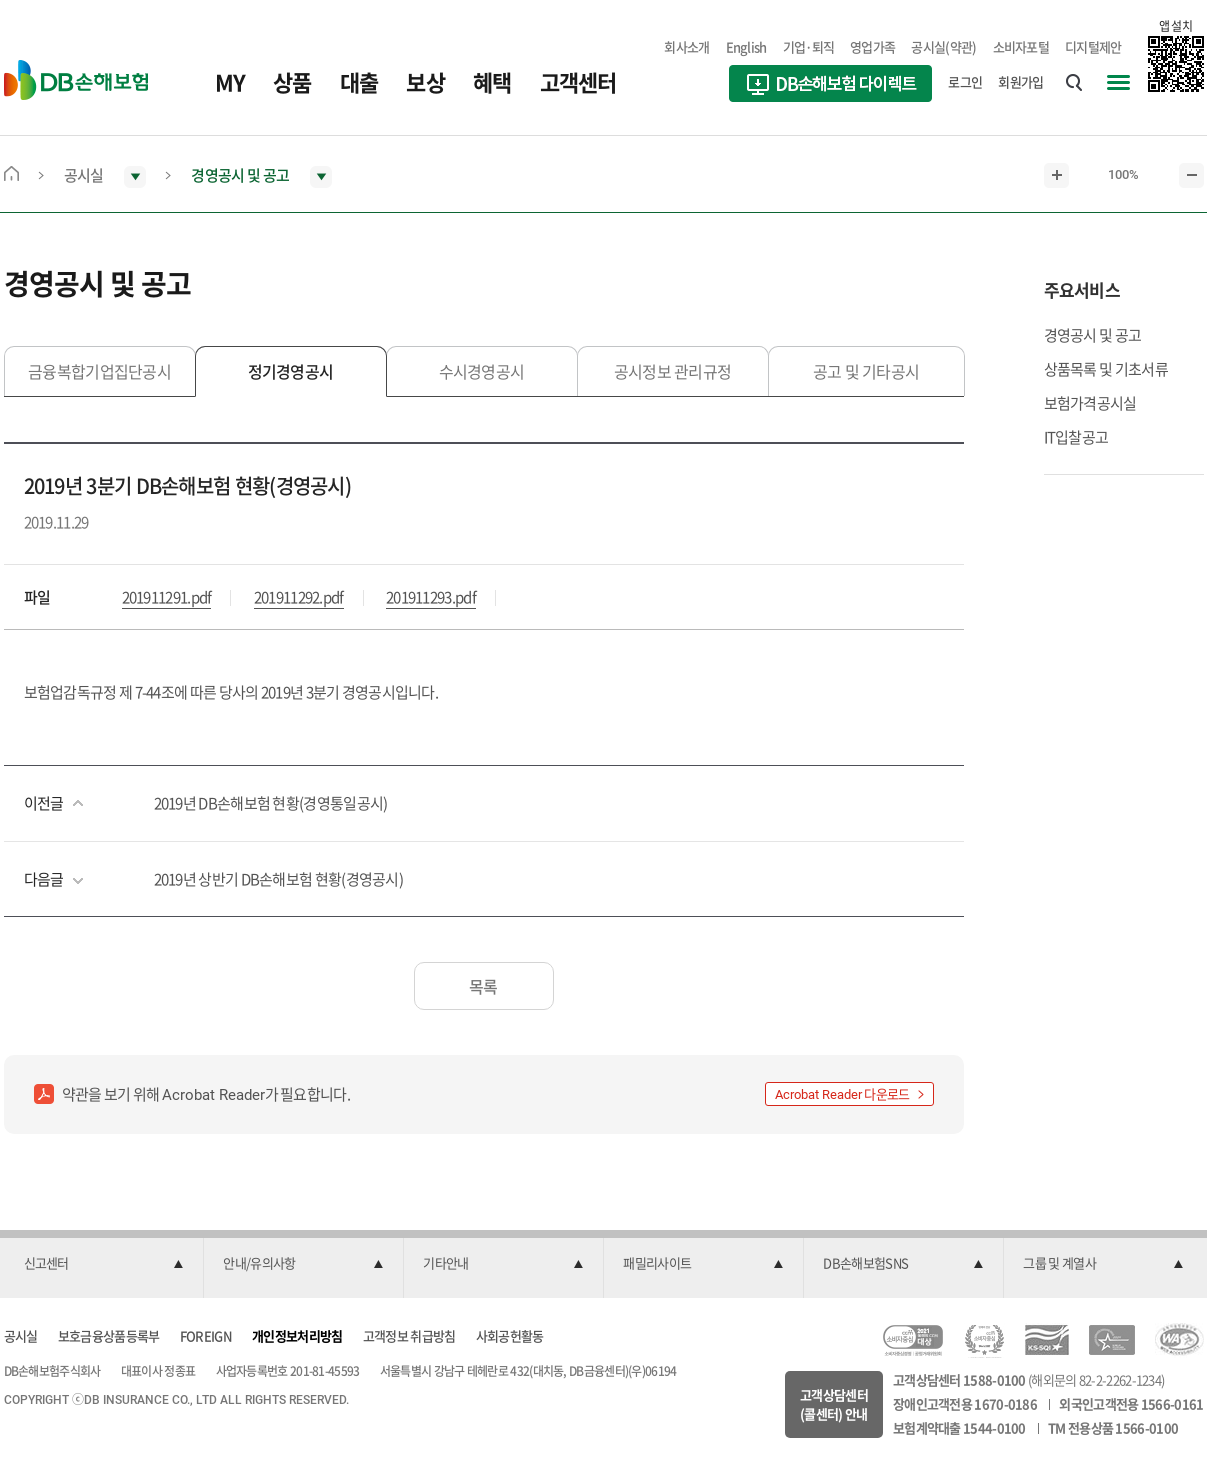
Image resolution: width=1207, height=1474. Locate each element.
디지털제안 (1093, 46)
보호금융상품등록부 (109, 1335)
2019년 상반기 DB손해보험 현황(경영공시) (279, 879)
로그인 (965, 81)
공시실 (21, 1335)
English (746, 46)
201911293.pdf (431, 597)
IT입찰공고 (1076, 437)
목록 (483, 986)
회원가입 (1020, 81)
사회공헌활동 (510, 1335)
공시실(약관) (943, 46)
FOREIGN (206, 1335)
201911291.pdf (167, 597)
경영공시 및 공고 (1093, 335)
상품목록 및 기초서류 (1106, 369)
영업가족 (872, 46)
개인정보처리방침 (297, 1335)
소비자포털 (1021, 46)
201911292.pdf (299, 597)
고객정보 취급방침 (409, 1335)
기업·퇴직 (809, 46)
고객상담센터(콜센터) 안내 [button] (834, 1404)
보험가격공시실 (1090, 403)
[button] (104, 1264)
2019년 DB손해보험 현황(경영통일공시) (271, 803)
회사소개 (686, 46)
